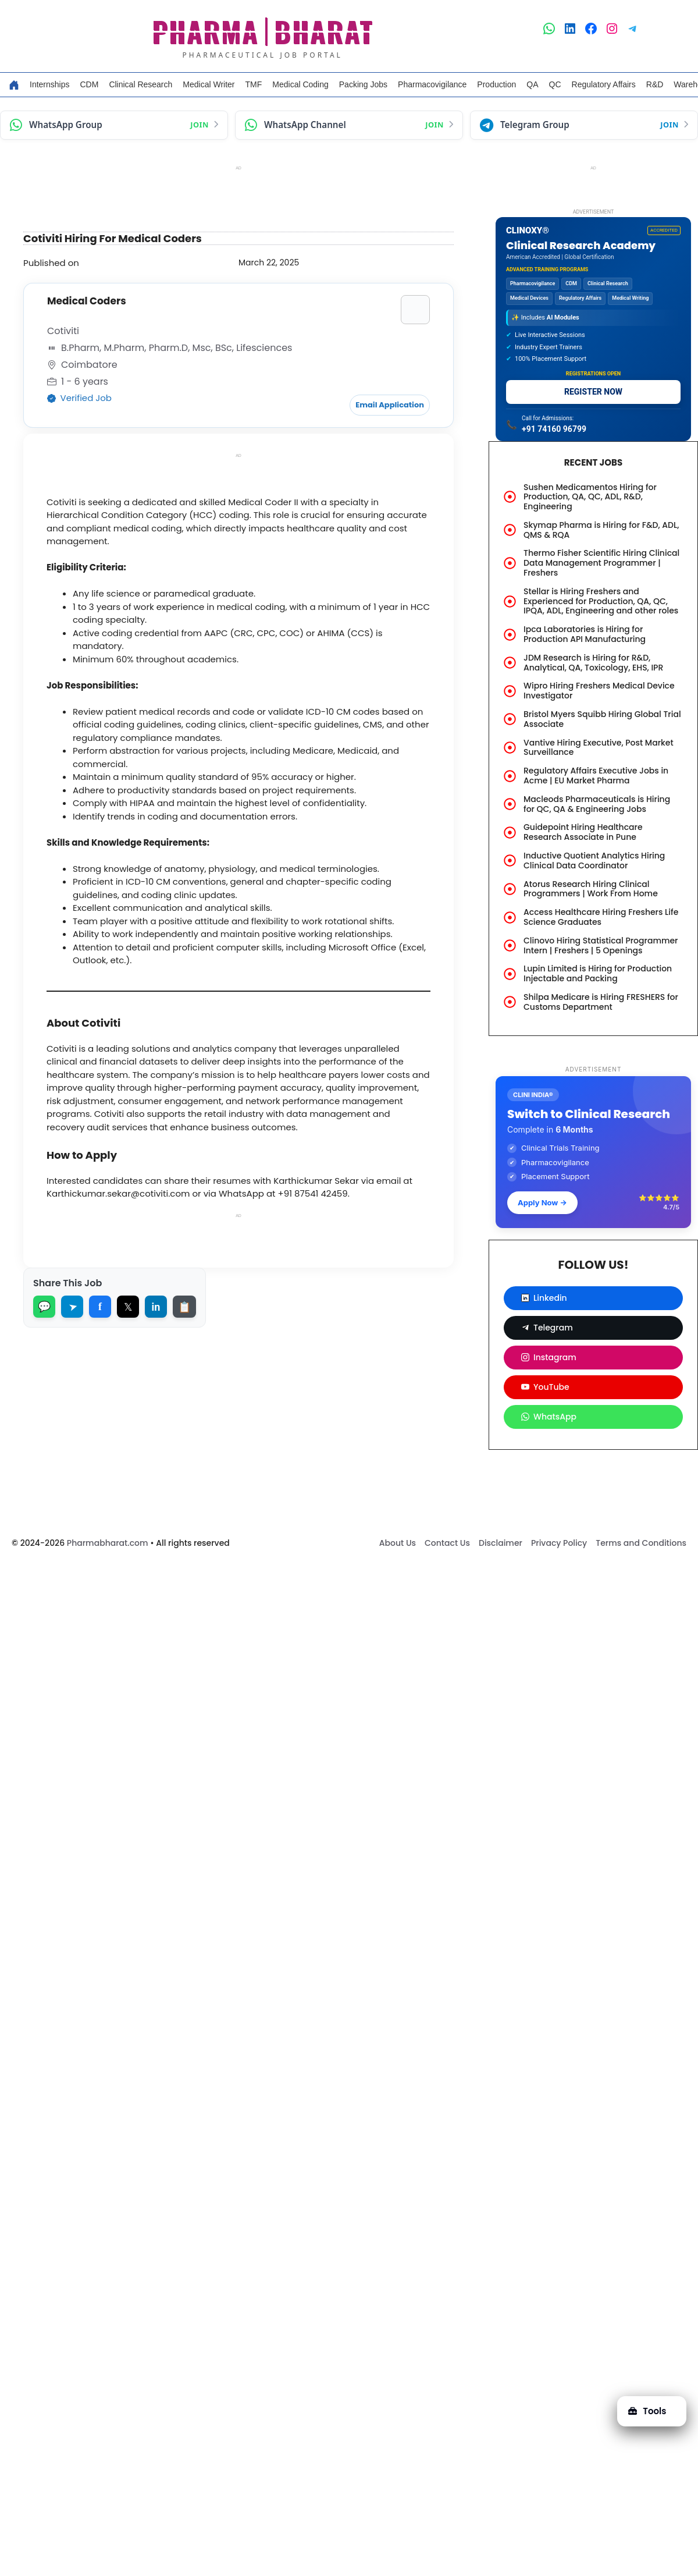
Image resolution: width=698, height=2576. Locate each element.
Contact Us (447, 1543)
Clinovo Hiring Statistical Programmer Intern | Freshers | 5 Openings (601, 945)
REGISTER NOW (593, 391)
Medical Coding (300, 84)
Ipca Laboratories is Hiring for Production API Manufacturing (585, 634)
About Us (397, 1543)
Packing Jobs (363, 84)
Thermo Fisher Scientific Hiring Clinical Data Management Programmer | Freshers (601, 563)
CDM (89, 84)
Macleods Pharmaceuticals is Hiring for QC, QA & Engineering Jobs (597, 804)
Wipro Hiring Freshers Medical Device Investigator (599, 690)
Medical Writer (208, 84)
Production (496, 84)
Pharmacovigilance (432, 84)
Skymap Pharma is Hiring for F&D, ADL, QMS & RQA (601, 530)
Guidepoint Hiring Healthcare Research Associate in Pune (583, 832)
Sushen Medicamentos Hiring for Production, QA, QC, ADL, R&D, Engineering (590, 497)
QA (532, 84)
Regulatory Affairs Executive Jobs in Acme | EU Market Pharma (596, 775)
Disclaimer (500, 1543)
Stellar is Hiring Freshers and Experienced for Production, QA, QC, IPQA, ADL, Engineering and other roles (601, 601)
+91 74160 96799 (554, 429)
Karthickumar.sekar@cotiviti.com (118, 1192)
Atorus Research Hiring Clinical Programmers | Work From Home (591, 889)
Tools (647, 2411)
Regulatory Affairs (604, 84)
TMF (253, 84)
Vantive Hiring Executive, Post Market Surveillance (599, 747)
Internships (49, 84)
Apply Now (542, 1202)
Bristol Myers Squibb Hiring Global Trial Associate (602, 719)
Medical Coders (86, 301)
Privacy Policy (559, 1543)
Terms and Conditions (641, 1543)
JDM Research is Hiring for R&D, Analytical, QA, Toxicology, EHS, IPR (593, 662)
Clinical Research (140, 84)
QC (555, 84)
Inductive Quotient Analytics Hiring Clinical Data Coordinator (594, 860)
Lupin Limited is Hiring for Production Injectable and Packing (598, 973)
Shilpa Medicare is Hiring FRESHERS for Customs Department (601, 1002)
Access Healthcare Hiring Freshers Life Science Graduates (601, 917)
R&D (655, 84)
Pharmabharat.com (107, 1543)
